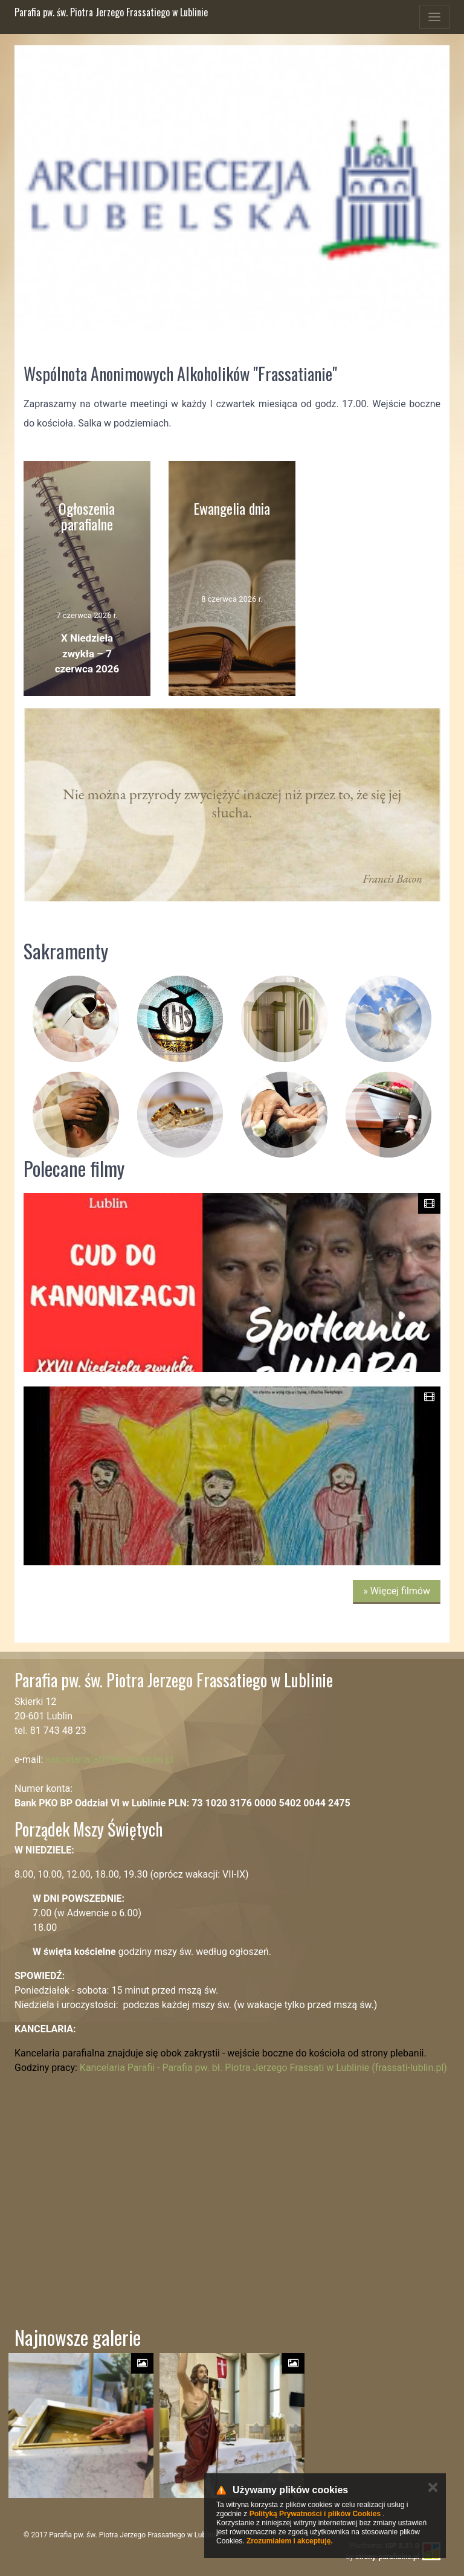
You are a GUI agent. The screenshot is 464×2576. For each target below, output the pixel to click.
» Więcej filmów (396, 1591)
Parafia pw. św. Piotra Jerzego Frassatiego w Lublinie (111, 12)
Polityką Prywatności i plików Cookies (315, 2514)
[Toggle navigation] (434, 17)
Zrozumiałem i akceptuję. (289, 2541)
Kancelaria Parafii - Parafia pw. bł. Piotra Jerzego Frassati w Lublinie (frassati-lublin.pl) (263, 2067)
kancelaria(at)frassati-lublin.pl (109, 1759)
